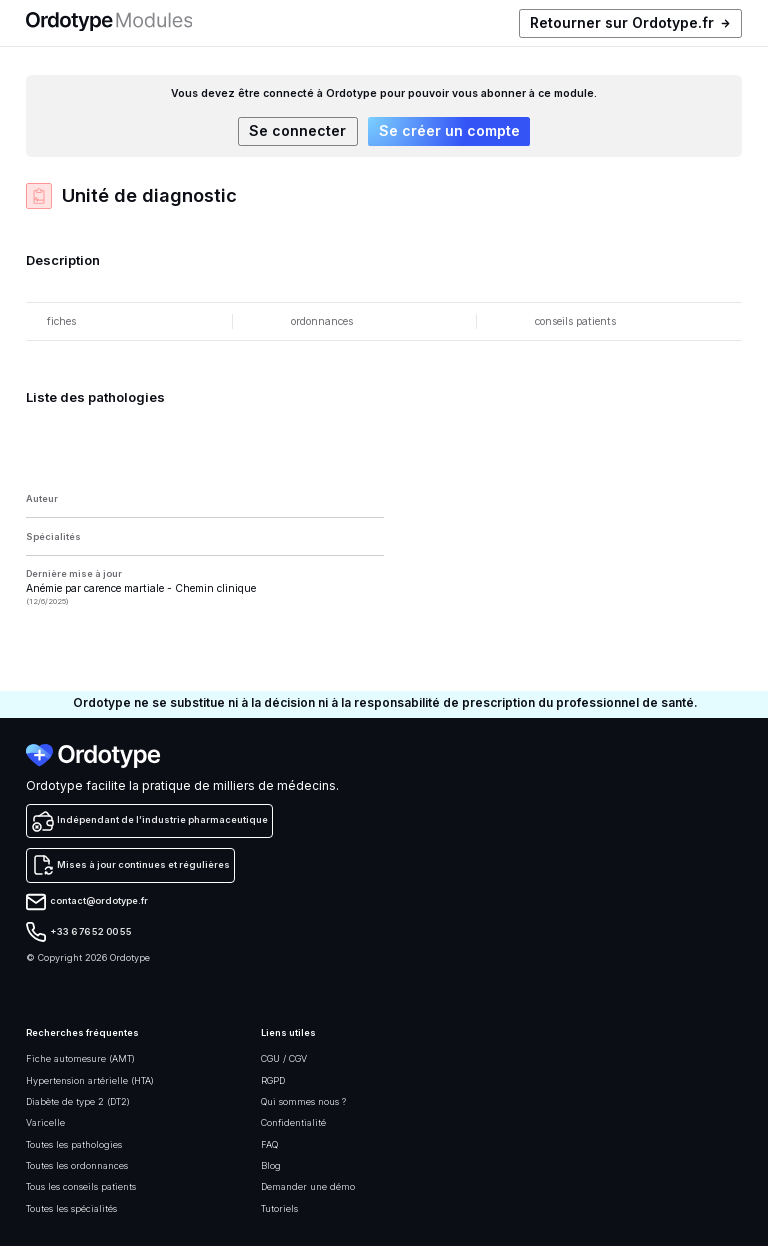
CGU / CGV (284, 1058)
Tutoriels (279, 1208)
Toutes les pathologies (74, 1144)
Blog (271, 1165)
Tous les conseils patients (81, 1186)
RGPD (273, 1080)
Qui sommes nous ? (303, 1101)
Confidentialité (293, 1122)
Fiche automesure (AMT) (80, 1058)
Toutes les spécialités (71, 1208)
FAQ (269, 1144)
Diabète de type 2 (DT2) (78, 1101)
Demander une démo (308, 1186)
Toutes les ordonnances (77, 1165)
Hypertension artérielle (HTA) (90, 1080)
